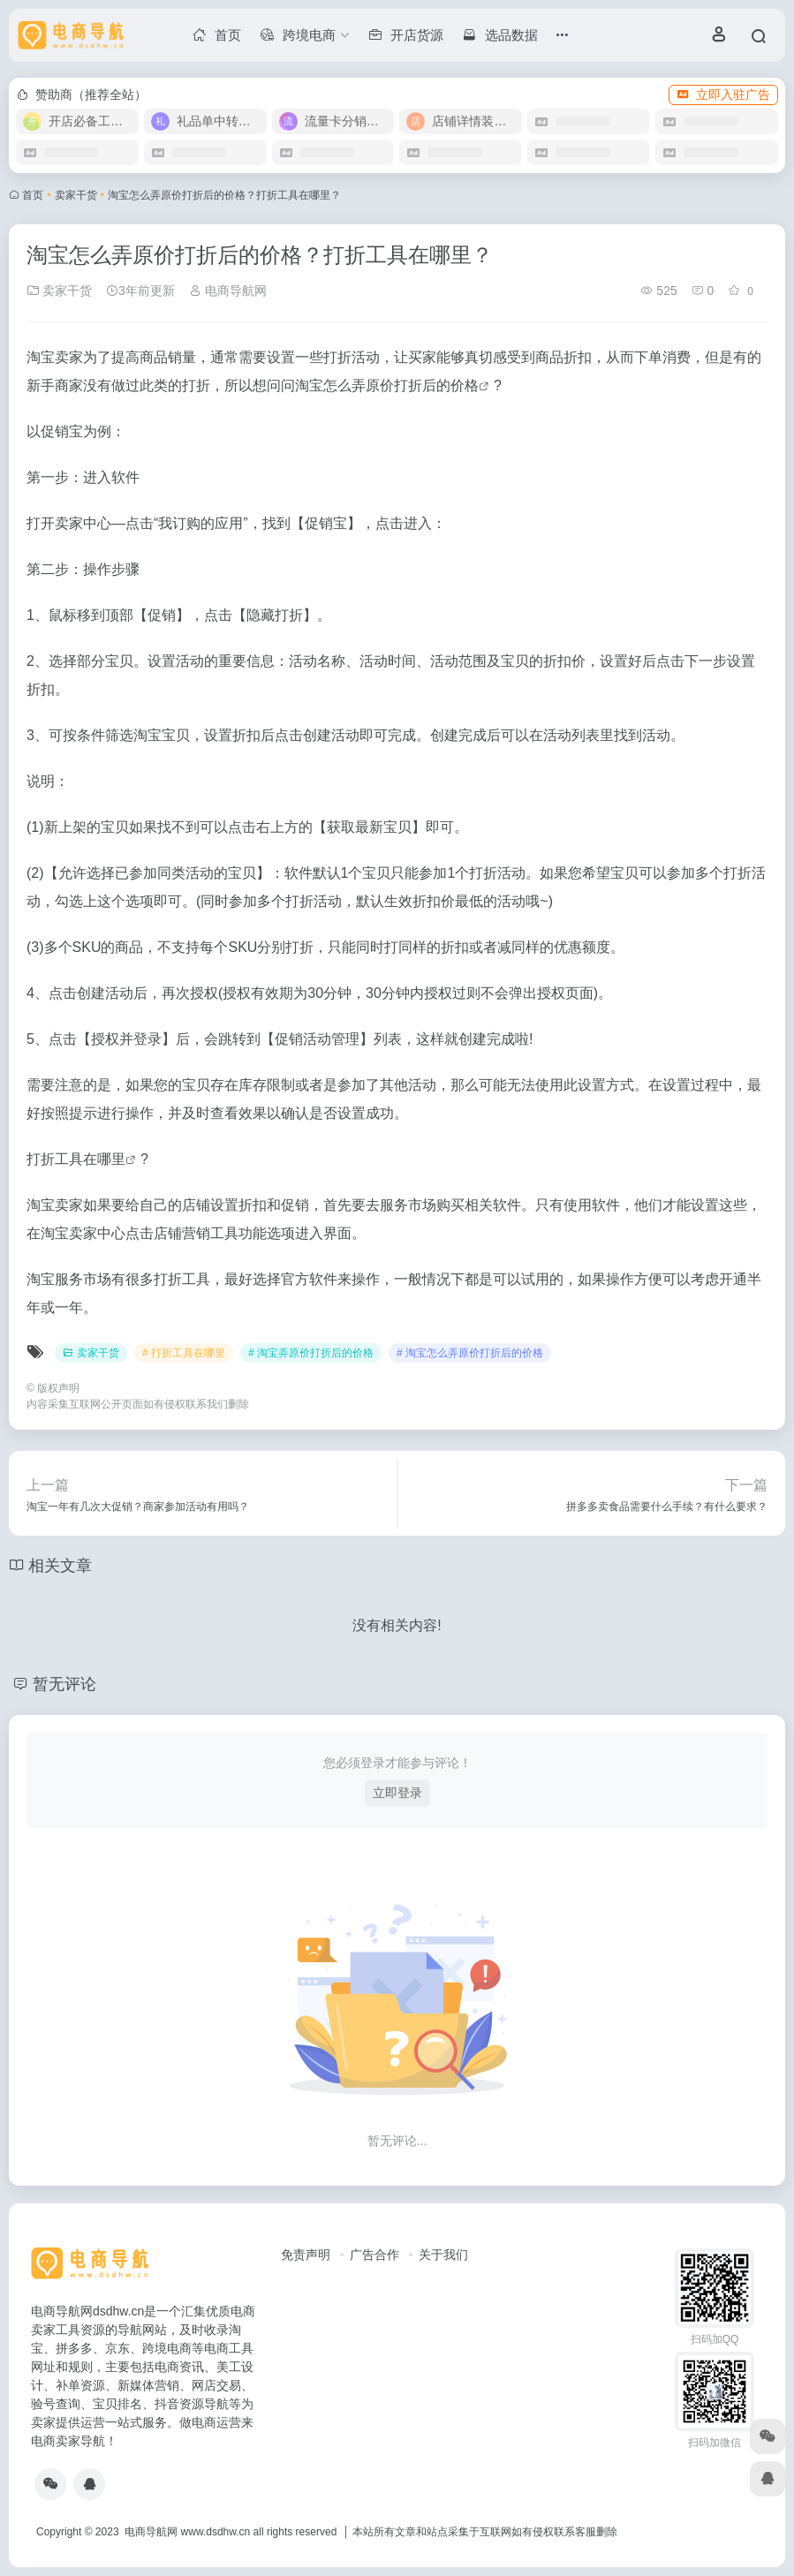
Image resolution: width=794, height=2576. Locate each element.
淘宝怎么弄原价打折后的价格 (387, 385)
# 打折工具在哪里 (183, 1353)
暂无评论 (64, 1684)
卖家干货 (76, 195)
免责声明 (305, 2254)
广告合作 (374, 2254)
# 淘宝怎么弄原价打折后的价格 (470, 1353)
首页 (32, 195)
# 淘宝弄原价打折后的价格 (311, 1353)
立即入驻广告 (723, 94)
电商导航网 (228, 290)
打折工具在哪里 (75, 1159)
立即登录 (397, 1793)
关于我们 (443, 2254)
